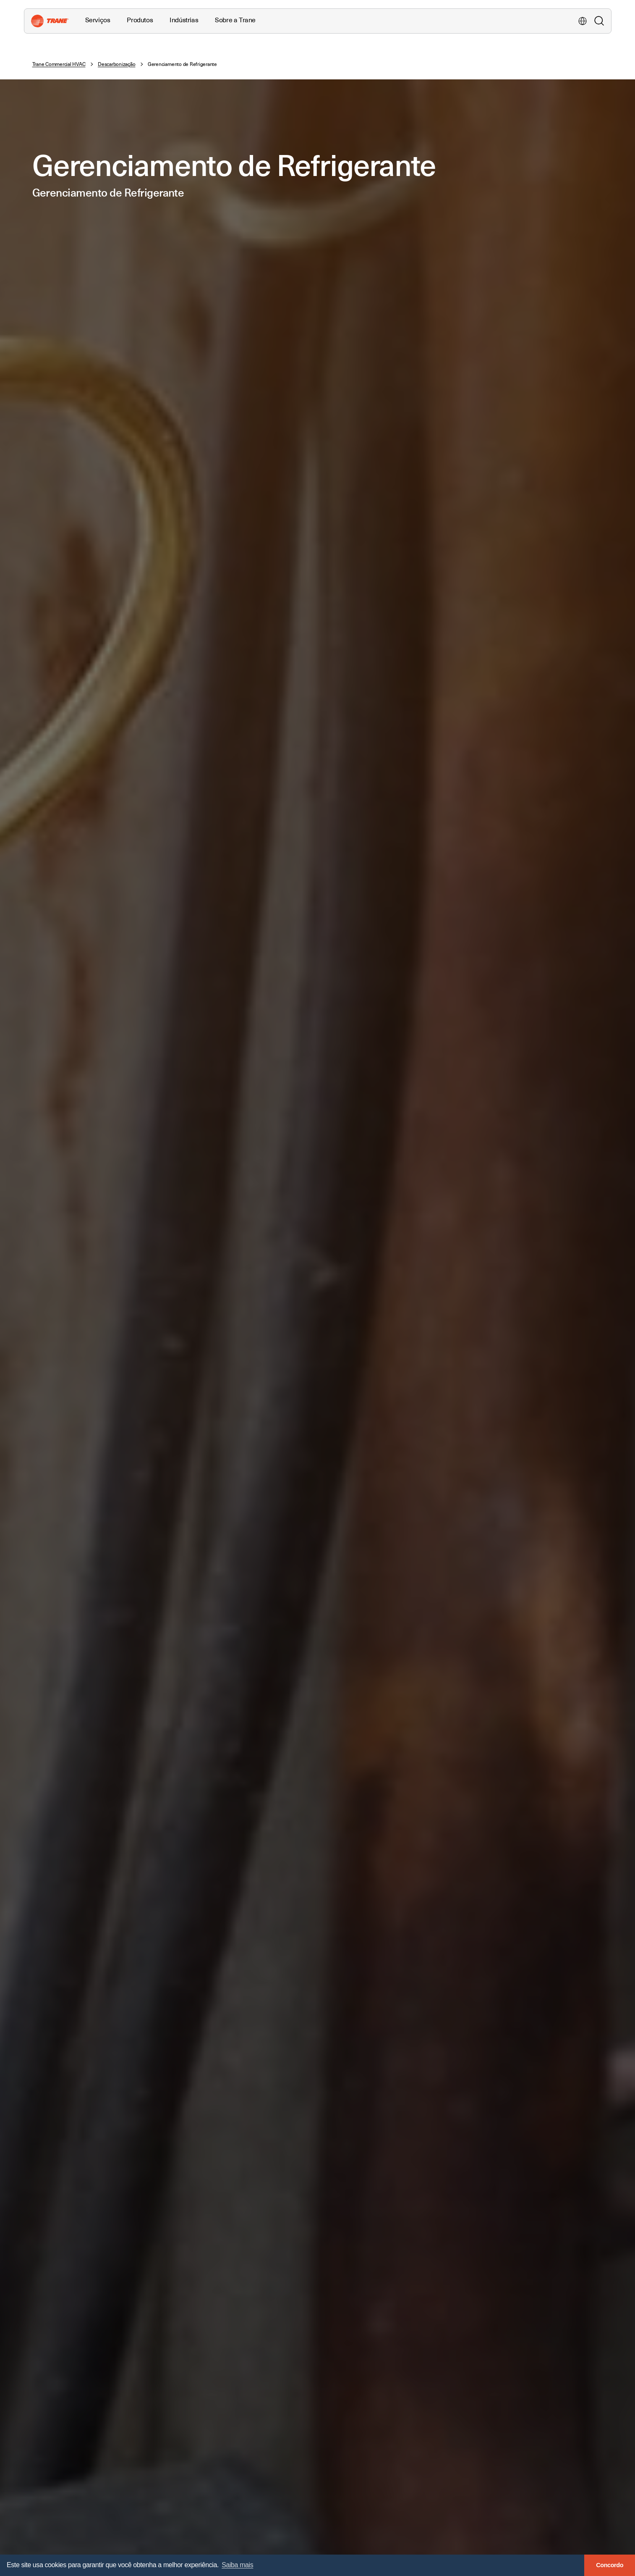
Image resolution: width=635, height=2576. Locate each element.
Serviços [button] (97, 20)
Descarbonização (116, 64)
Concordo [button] (609, 2565)
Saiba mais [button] (237, 2564)
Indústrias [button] (184, 20)
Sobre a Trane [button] (235, 20)
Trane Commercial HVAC (59, 64)
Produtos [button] (140, 20)
